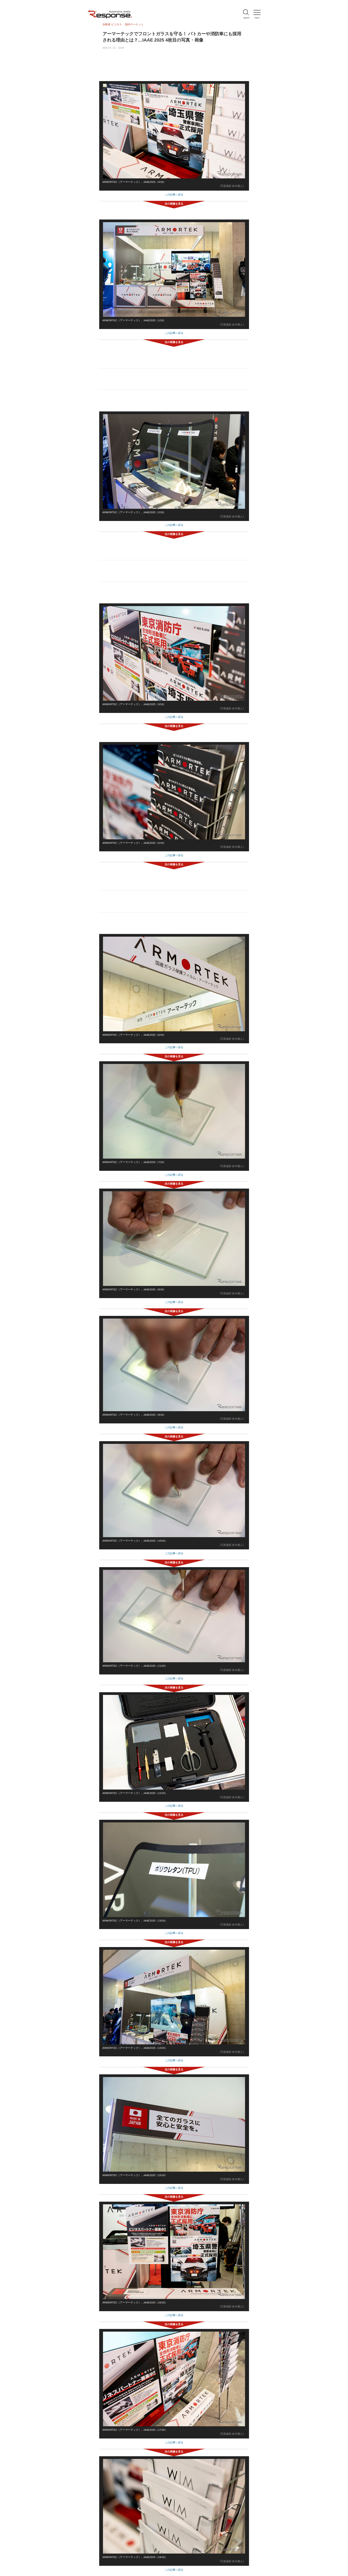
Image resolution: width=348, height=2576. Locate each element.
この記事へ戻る (174, 194)
